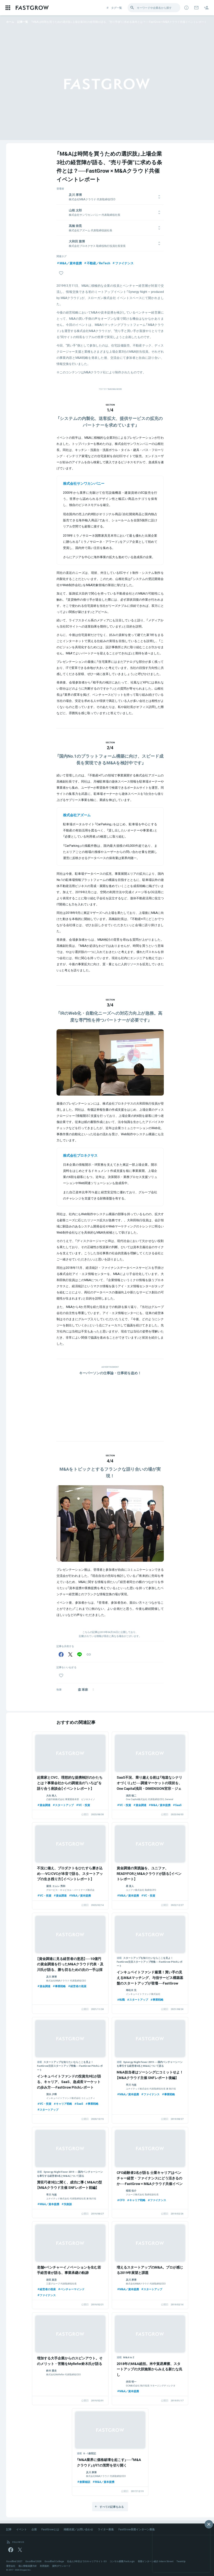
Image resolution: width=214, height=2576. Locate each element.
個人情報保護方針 (27, 2566)
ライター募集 (106, 2529)
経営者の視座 (77, 1986)
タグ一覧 (114, 8)
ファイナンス (123, 263)
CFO (121, 2200)
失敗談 (66, 2204)
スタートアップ (63, 1805)
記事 (8, 2529)
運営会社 (10, 2566)
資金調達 (43, 1805)
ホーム (10, 22)
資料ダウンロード (61, 2566)
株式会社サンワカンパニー (83, 483)
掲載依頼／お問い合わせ (78, 2529)
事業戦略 (59, 1986)
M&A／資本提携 (69, 263)
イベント (21, 2529)
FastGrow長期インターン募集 (136, 2529)
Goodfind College (54, 2561)
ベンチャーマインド (71, 2289)
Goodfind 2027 (14, 2561)
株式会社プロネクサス (80, 1155)
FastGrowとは (50, 2529)
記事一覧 (22, 22)
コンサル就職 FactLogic (122, 2561)
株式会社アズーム (77, 814)
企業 (34, 2529)
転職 (121, 1999)
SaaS (177, 1805)
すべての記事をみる (109, 2507)
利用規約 (44, 2566)
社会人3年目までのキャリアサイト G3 (87, 2561)
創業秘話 (83, 2482)
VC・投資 (83, 1805)
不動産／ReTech (97, 263)
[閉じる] (209, 2524)
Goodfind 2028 (33, 2561)
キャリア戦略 (62, 2103)
